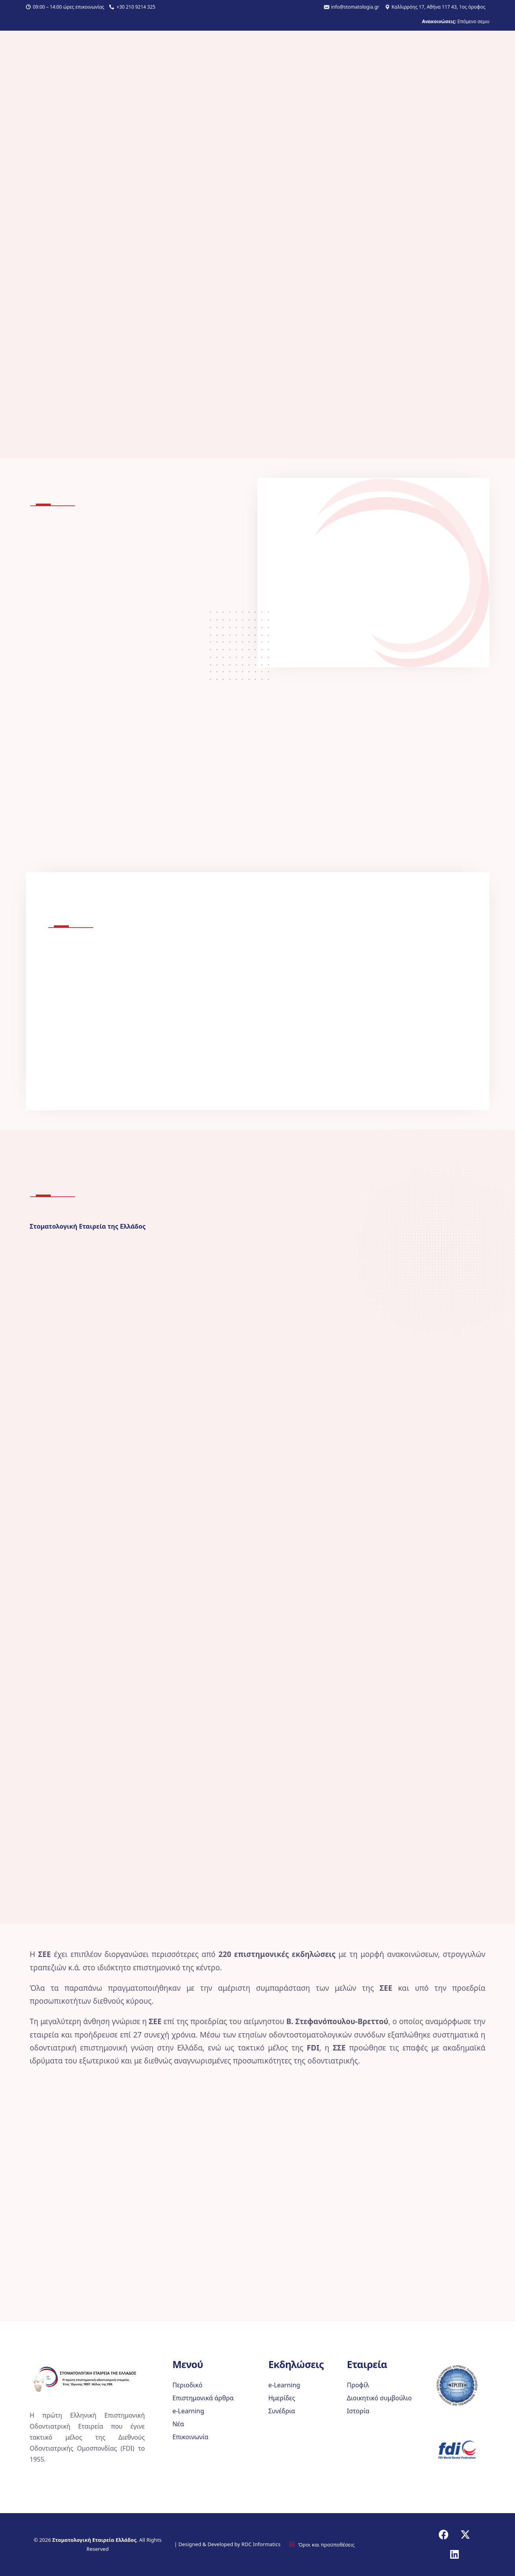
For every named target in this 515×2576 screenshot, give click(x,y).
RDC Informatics (260, 2544)
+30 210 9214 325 (136, 7)
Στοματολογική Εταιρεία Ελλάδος (94, 2539)
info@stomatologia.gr (355, 7)
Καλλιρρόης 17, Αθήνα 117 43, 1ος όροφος (438, 7)
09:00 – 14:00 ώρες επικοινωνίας (68, 7)
